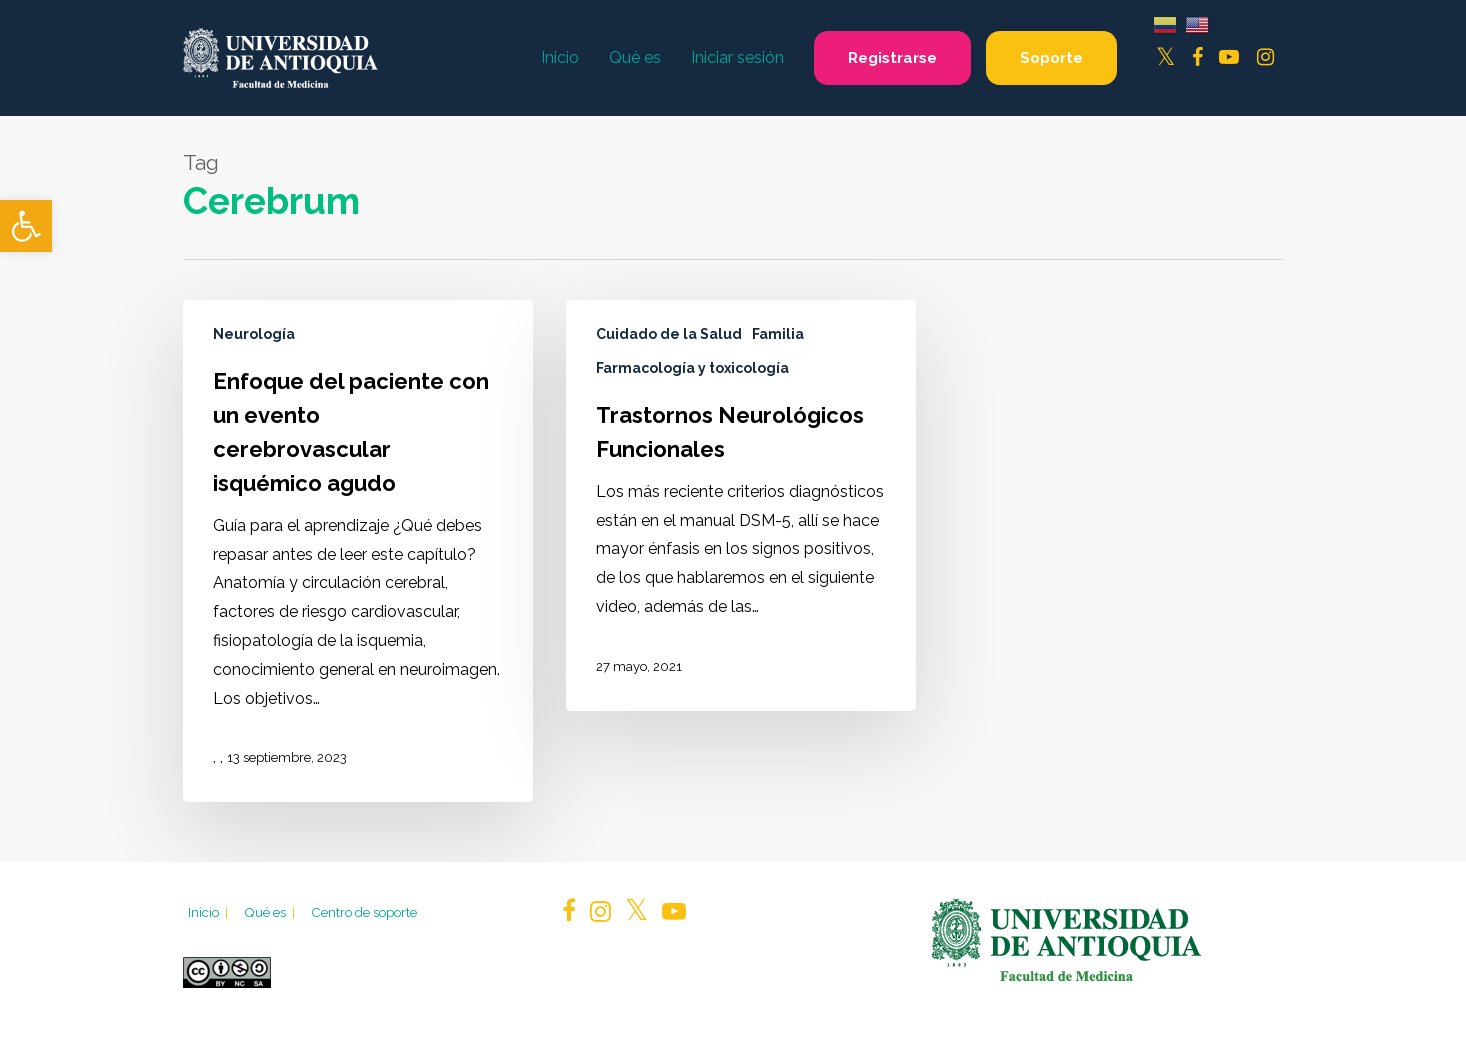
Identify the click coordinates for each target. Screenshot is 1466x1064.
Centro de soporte (364, 912)
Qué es (271, 912)
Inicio (209, 912)
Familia (778, 334)
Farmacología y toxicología (692, 368)
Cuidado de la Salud (669, 334)
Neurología (254, 334)
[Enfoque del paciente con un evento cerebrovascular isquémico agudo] (358, 551)
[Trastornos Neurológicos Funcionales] (741, 505)
